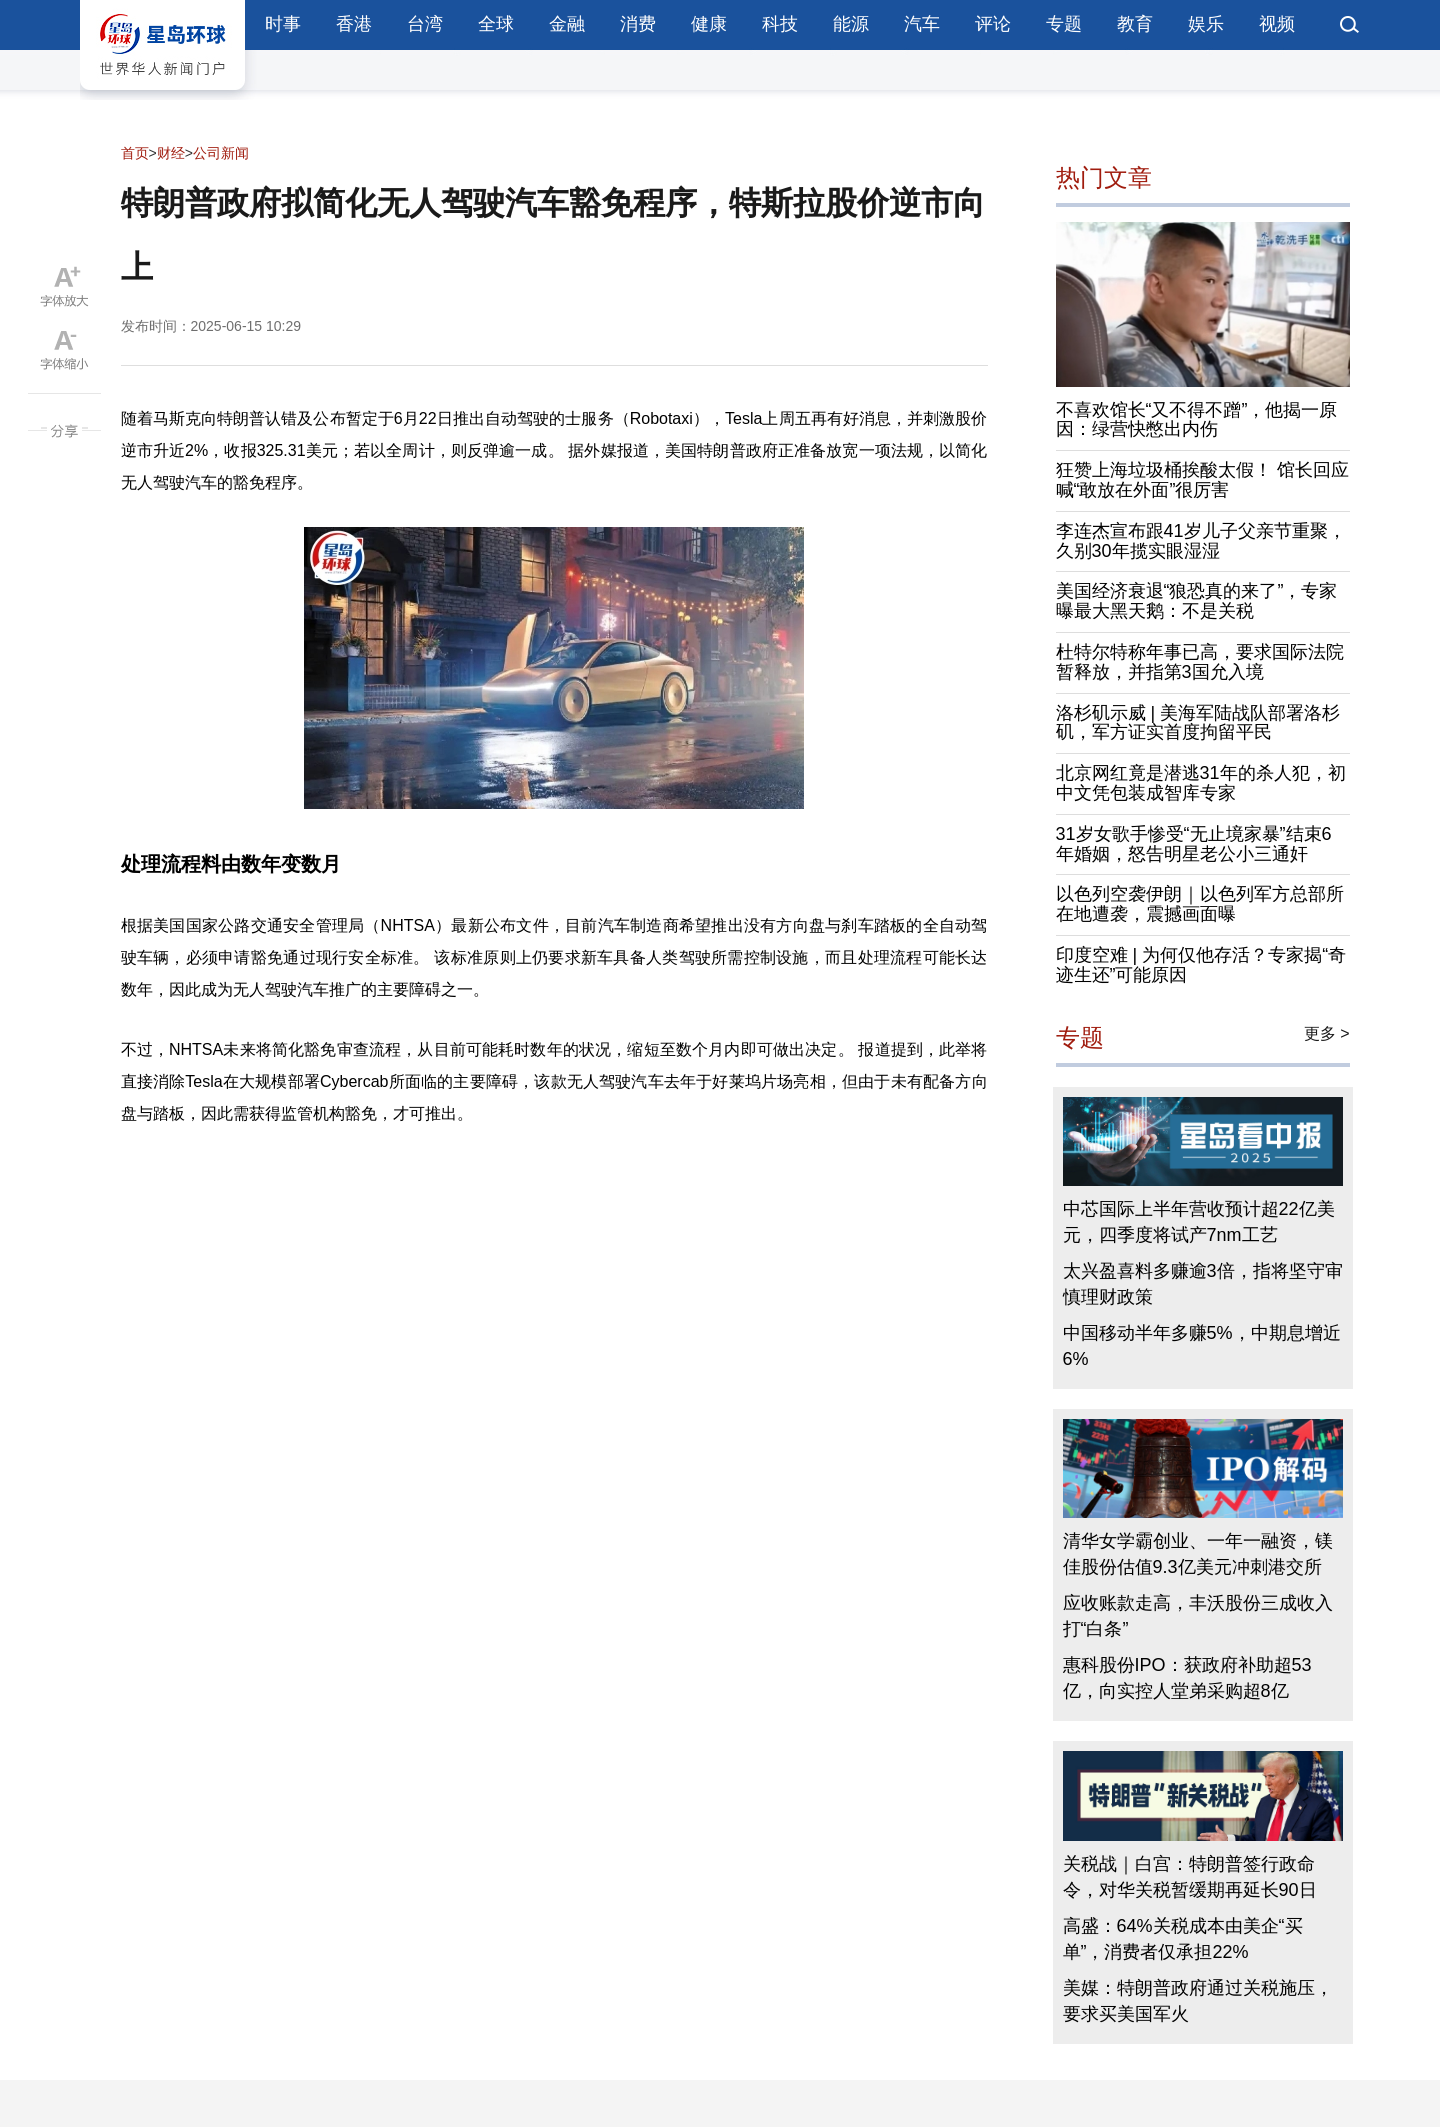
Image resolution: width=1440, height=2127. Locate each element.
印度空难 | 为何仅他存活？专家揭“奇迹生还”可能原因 (1201, 965)
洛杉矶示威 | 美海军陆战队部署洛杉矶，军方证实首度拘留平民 (1198, 723)
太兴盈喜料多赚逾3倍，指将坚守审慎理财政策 (1203, 1284)
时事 (283, 24)
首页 (135, 153)
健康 (709, 24)
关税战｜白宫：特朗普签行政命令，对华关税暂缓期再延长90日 (1190, 1877)
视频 (1277, 24)
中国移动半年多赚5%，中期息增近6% (1202, 1346)
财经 (171, 153)
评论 (993, 24)
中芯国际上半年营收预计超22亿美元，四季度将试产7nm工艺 (1199, 1222)
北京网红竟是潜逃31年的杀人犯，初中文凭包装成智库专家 (1201, 783)
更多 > (1327, 1033)
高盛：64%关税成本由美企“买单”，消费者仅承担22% (1183, 1939)
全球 (496, 24)
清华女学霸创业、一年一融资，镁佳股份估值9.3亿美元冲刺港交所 (1198, 1554)
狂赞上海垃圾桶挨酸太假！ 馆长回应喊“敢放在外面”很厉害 (1202, 480)
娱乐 (1206, 24)
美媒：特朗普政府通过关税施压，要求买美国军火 (1198, 2001)
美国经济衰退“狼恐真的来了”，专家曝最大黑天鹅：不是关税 (1197, 601)
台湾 (425, 24)
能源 (851, 24)
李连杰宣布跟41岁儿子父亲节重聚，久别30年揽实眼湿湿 (1201, 541)
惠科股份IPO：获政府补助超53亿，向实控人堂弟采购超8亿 (1187, 1678)
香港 (354, 24)
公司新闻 (221, 153)
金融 (567, 24)
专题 (1064, 24)
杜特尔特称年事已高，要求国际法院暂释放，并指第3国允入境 (1200, 662)
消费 (638, 24)
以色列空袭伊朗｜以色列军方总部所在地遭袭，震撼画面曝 (1200, 904)
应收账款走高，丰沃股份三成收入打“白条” (1198, 1616)
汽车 (922, 24)
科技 (780, 24)
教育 (1135, 24)
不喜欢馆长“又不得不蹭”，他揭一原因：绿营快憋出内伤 (1197, 420)
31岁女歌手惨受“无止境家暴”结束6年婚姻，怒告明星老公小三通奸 (1194, 844)
